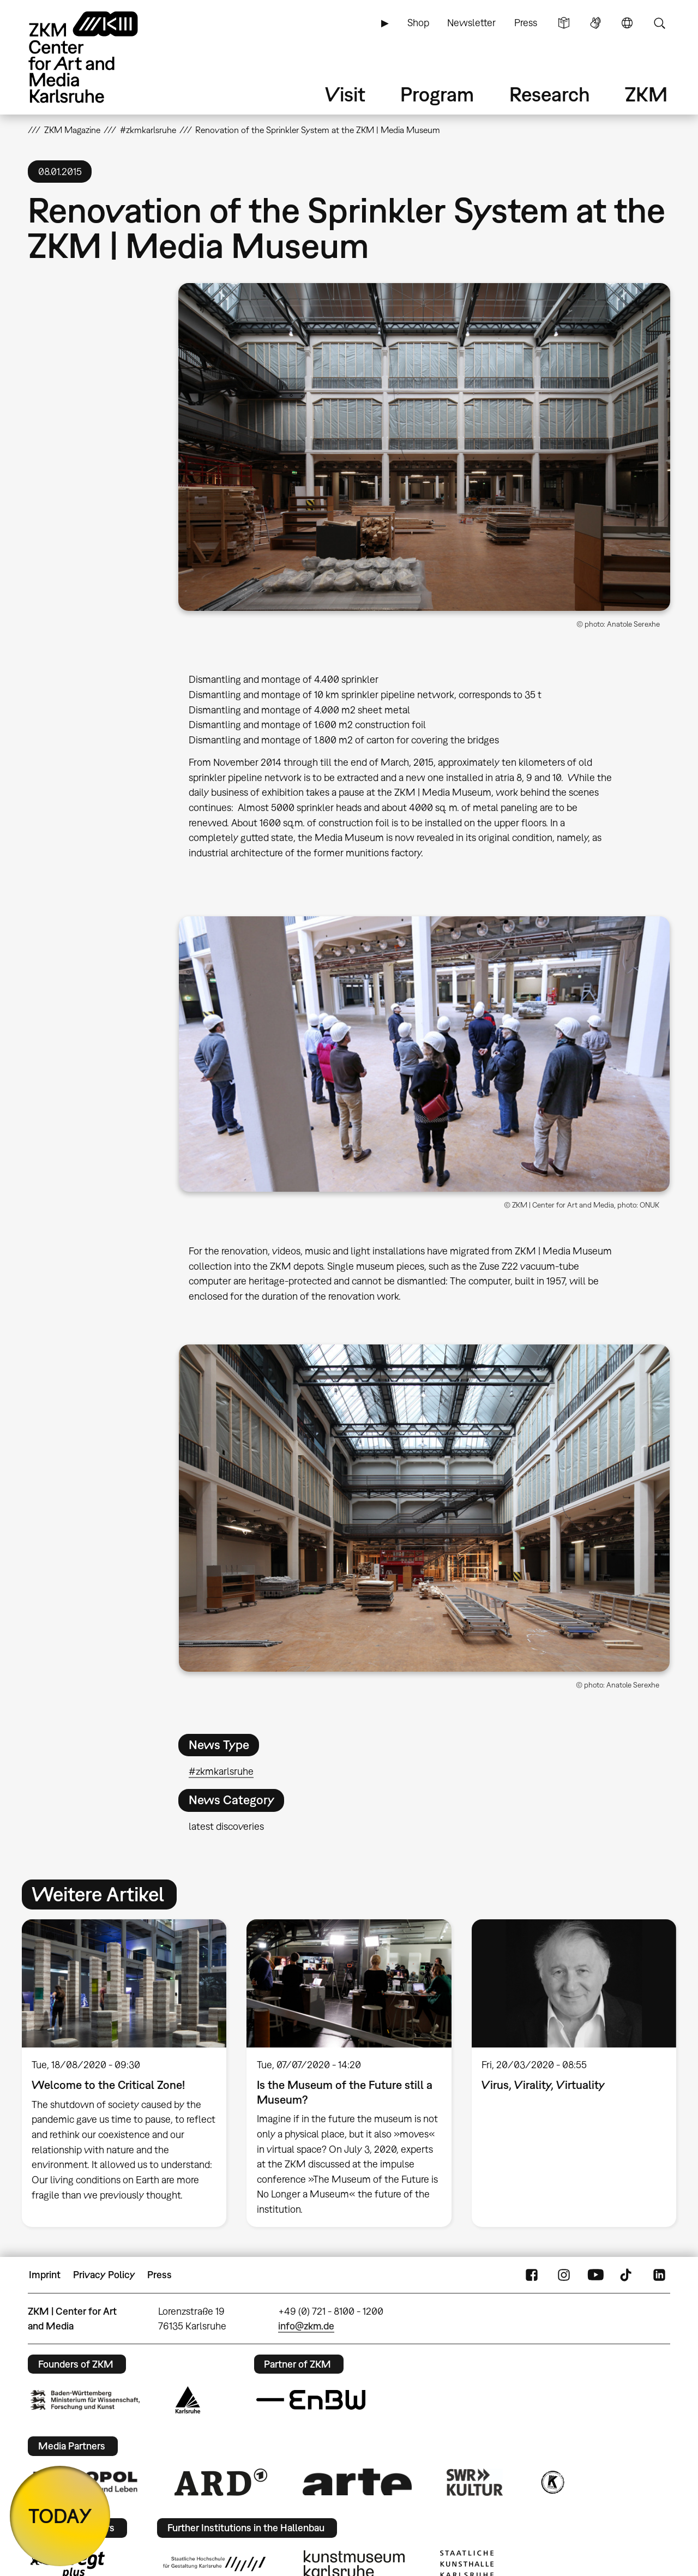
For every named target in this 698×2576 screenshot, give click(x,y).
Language (627, 23)
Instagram (564, 2275)
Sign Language (595, 23)
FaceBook (532, 2275)
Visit (345, 94)
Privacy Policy (104, 2274)
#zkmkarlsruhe (221, 1771)
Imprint (45, 2274)
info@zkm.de (306, 2326)
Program (437, 94)
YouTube (595, 2275)
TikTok (627, 2275)
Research (549, 94)
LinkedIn (659, 2275)
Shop (418, 22)
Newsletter (471, 22)
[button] (424, 447)
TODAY (60, 2515)
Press (525, 22)
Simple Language (564, 23)
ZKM (646, 94)
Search (659, 23)
